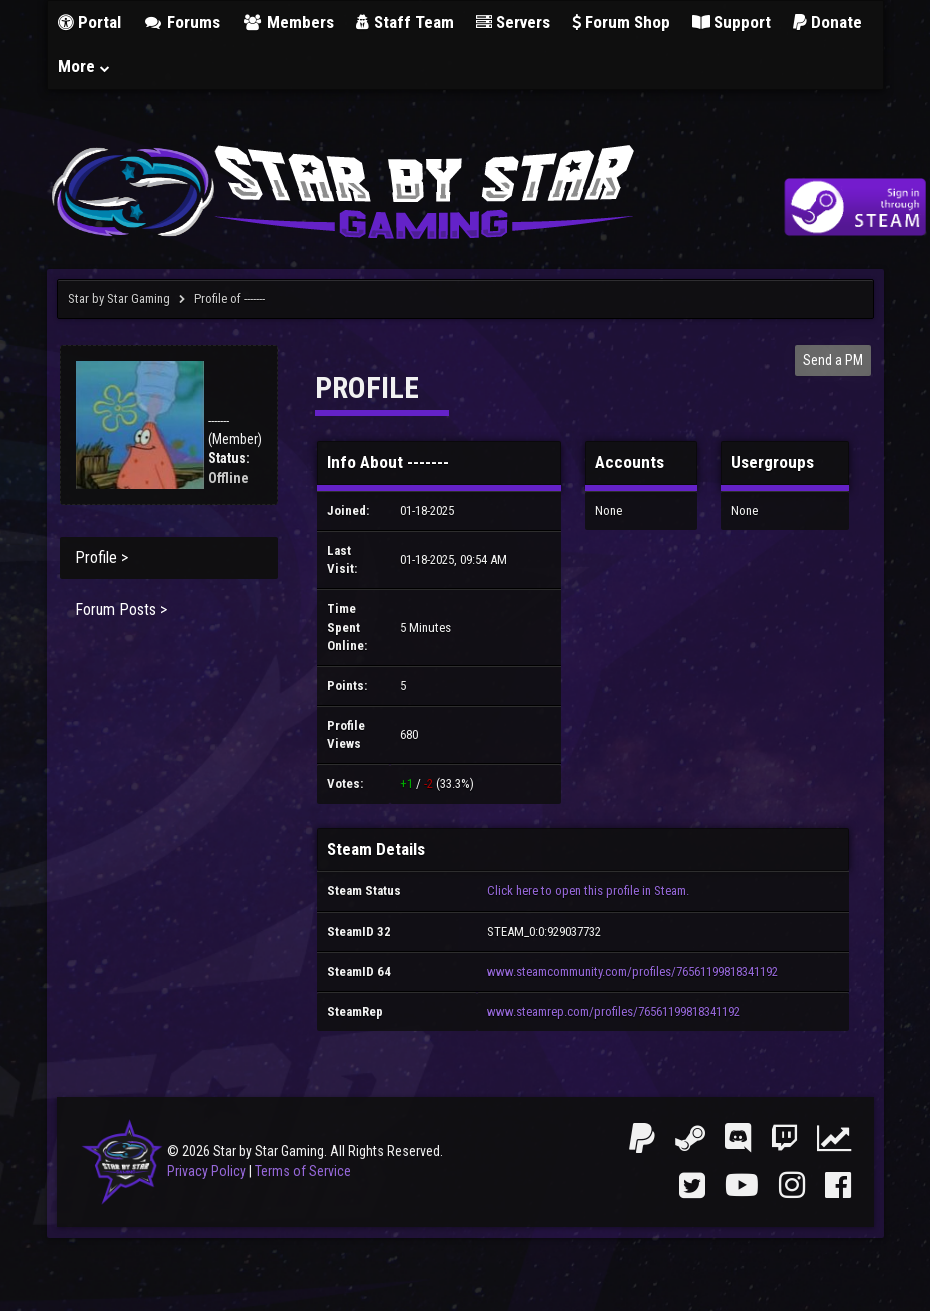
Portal (89, 22)
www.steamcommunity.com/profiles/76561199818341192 (632, 971)
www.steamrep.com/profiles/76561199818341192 (613, 1011)
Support (731, 22)
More (85, 66)
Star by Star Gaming (119, 298)
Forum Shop (621, 22)
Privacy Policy (206, 1171)
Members (288, 22)
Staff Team (405, 22)
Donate (827, 22)
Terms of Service (303, 1171)
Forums (182, 22)
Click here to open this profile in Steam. (588, 890)
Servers (513, 22)
